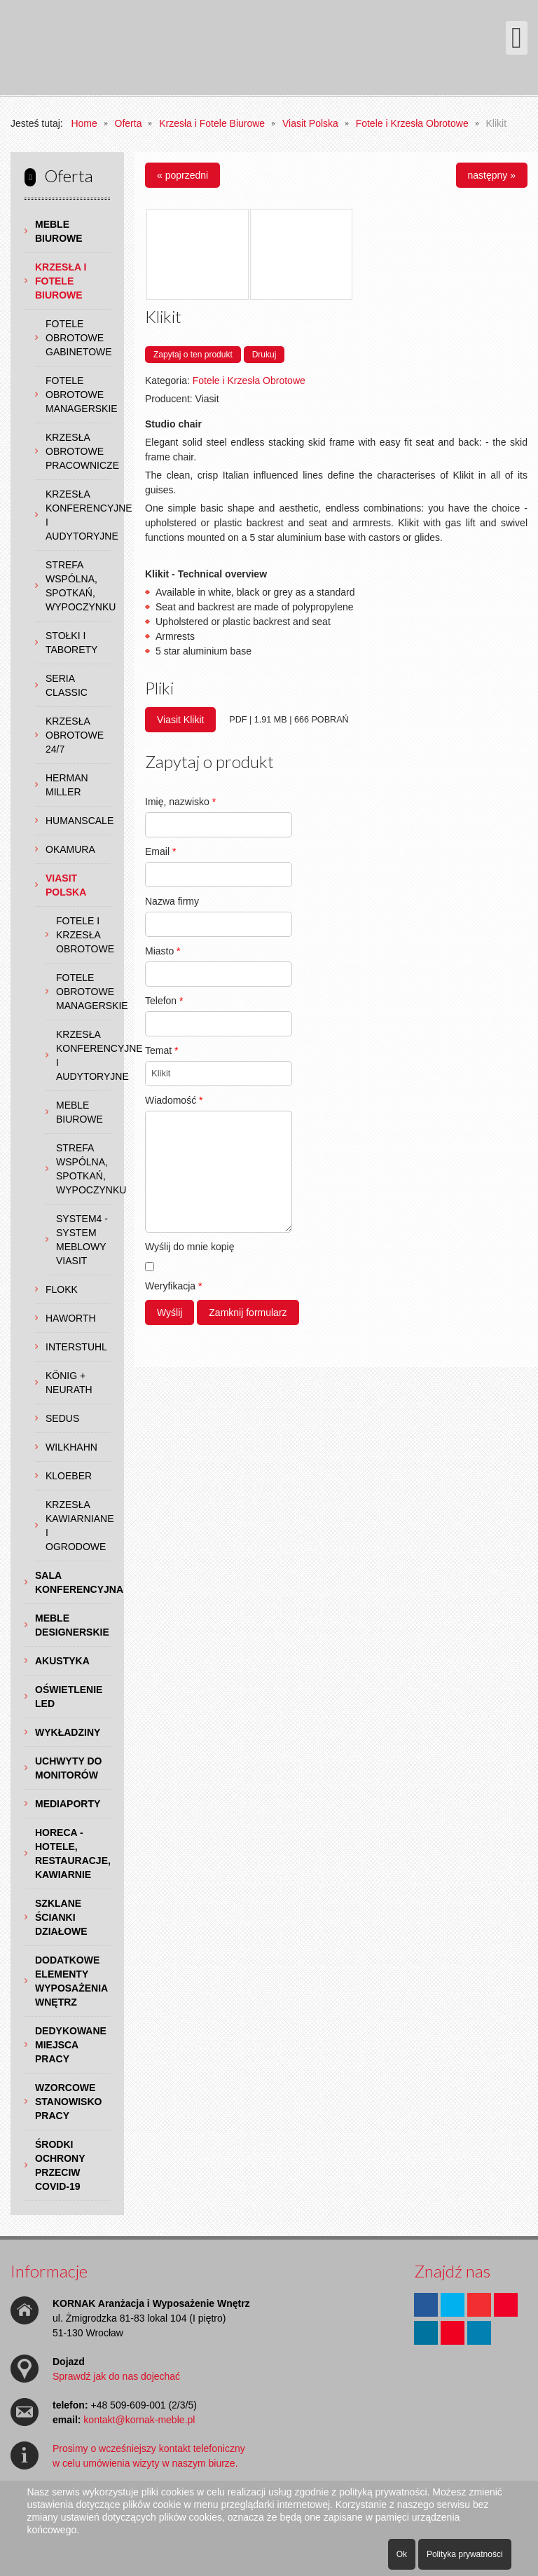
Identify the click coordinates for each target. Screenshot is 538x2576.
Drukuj (264, 354)
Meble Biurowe (59, 231)
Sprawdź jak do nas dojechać (116, 2376)
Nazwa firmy (172, 901)
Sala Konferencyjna (72, 1582)
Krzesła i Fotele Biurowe (60, 281)
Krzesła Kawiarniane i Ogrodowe (78, 1525)
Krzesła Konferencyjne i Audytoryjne (78, 515)
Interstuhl (76, 1346)
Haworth (71, 1318)
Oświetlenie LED (68, 1696)
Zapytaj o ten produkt (193, 354)
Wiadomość (173, 1100)
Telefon (164, 1000)
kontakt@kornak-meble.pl (139, 2419)
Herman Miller (67, 784)
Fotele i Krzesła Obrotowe (83, 934)
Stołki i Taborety (71, 642)
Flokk (62, 1289)
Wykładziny (67, 1732)
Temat (161, 1050)
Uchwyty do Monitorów (68, 1768)
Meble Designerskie (72, 1625)
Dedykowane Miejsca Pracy (70, 2044)
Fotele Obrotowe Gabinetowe (78, 337)
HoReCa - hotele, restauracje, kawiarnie (72, 1853)
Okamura (70, 849)
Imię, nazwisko (180, 801)
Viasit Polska (66, 885)
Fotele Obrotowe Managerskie (78, 394)
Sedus (62, 1418)
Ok (401, 2554)
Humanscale (78, 820)
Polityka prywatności (465, 2554)
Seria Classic (67, 685)
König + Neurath (69, 1382)
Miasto (163, 951)
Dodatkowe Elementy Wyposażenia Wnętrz (71, 1981)
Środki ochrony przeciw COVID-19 (60, 2165)
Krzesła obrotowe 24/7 (75, 735)
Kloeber (69, 1475)
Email (160, 851)
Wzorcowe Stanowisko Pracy (68, 2101)
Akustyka (62, 1660)
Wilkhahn (71, 1447)
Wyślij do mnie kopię (189, 1246)
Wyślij (169, 1312)
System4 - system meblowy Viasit (82, 1239)
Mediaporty (67, 1803)
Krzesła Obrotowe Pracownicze (78, 451)
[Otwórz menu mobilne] (516, 38)
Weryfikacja (173, 1286)
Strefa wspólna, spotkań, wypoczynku (78, 585)
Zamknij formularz (248, 1312)
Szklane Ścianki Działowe (61, 1917)
